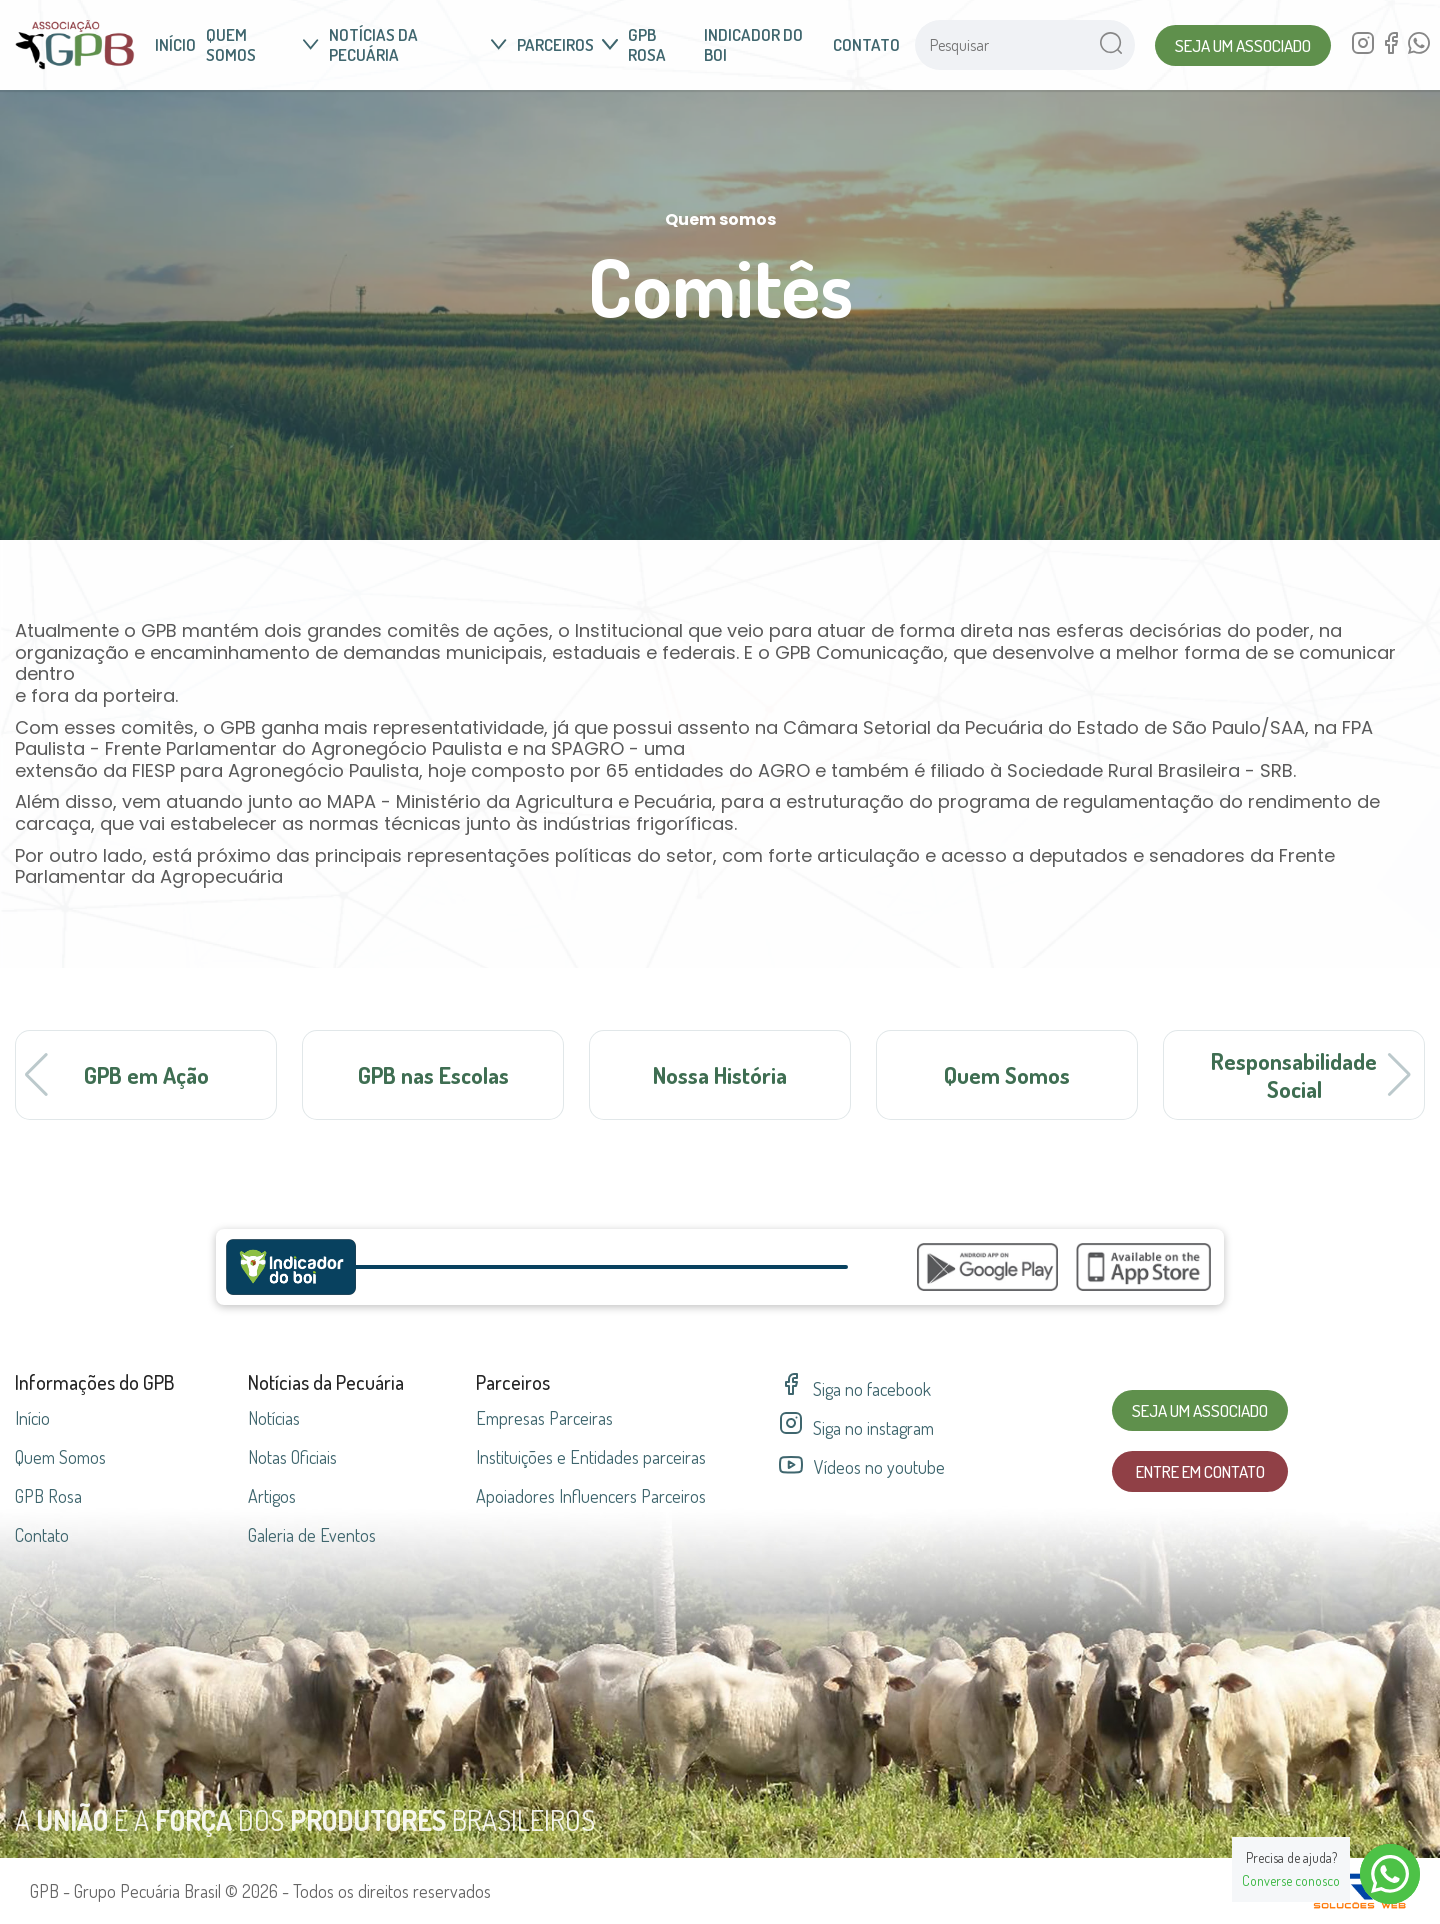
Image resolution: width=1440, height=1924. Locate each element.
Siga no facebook (855, 1389)
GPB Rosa (647, 44)
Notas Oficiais (292, 1457)
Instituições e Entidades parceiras (591, 1457)
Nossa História (720, 1074)
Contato (866, 44)
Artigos (272, 1496)
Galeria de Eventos (312, 1535)
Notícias (274, 1418)
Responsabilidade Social (1294, 1074)
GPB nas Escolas (433, 1074)
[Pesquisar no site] (1001, 45)
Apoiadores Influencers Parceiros (591, 1496)
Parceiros (567, 44)
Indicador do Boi (753, 44)
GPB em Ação (146, 1074)
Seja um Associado (1243, 45)
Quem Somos (1007, 1074)
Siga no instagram (856, 1428)
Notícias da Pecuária (418, 44)
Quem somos (262, 44)
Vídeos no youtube (862, 1467)
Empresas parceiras (544, 1418)
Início (175, 44)
